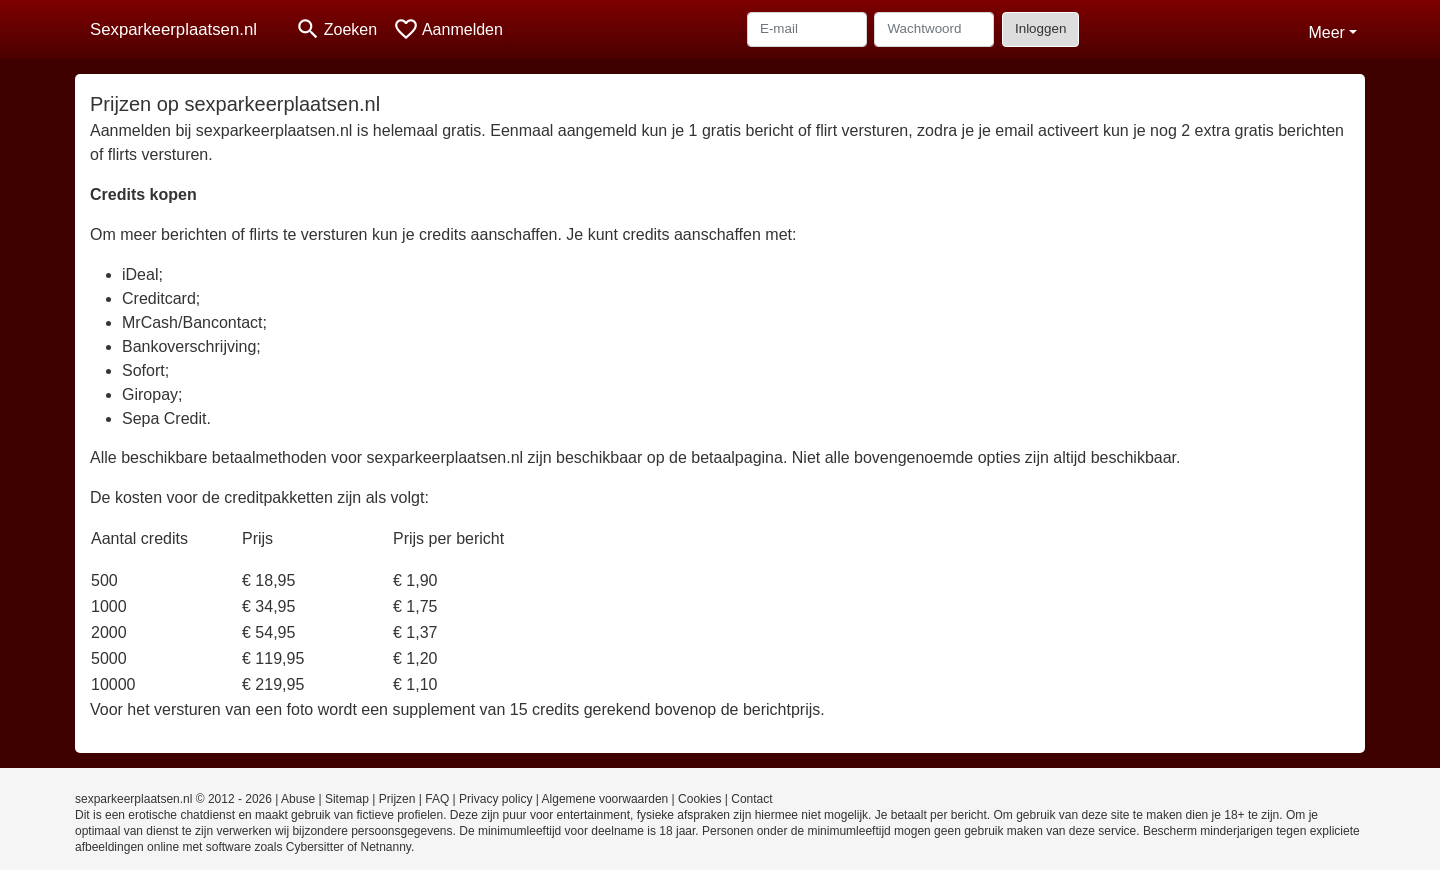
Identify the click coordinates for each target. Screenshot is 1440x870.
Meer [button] (1326, 32)
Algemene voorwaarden (605, 799)
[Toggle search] (336, 29)
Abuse (298, 799)
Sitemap (347, 799)
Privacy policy (495, 799)
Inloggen (1040, 28)
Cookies (699, 799)
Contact (751, 799)
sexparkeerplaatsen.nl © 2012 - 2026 (173, 799)
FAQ (437, 799)
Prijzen (397, 799)
